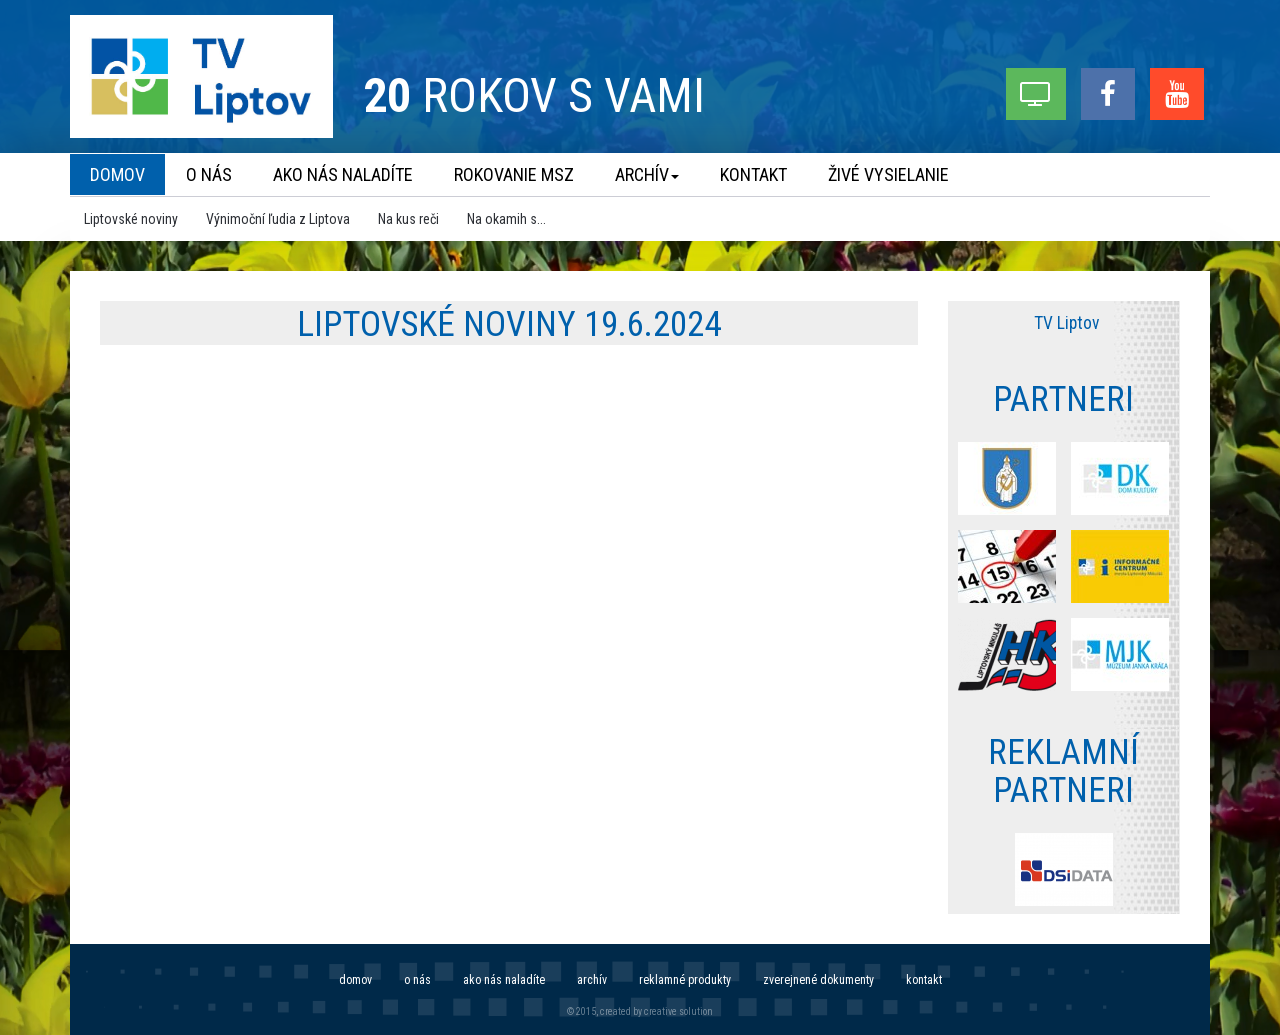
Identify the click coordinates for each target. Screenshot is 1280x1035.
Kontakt (924, 980)
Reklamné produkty (685, 980)
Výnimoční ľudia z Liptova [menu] (278, 219)
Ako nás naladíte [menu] (343, 174)
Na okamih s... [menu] (506, 219)
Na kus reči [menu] (408, 219)
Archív (592, 980)
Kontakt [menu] (753, 174)
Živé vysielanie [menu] (888, 174)
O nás (417, 980)
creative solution (678, 1011)
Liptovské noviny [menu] (131, 219)
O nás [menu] (209, 174)
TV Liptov (1066, 323)
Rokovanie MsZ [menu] (514, 174)
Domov (355, 980)
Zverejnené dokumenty (818, 980)
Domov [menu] (117, 174)
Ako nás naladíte (504, 980)
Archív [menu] (647, 174)
